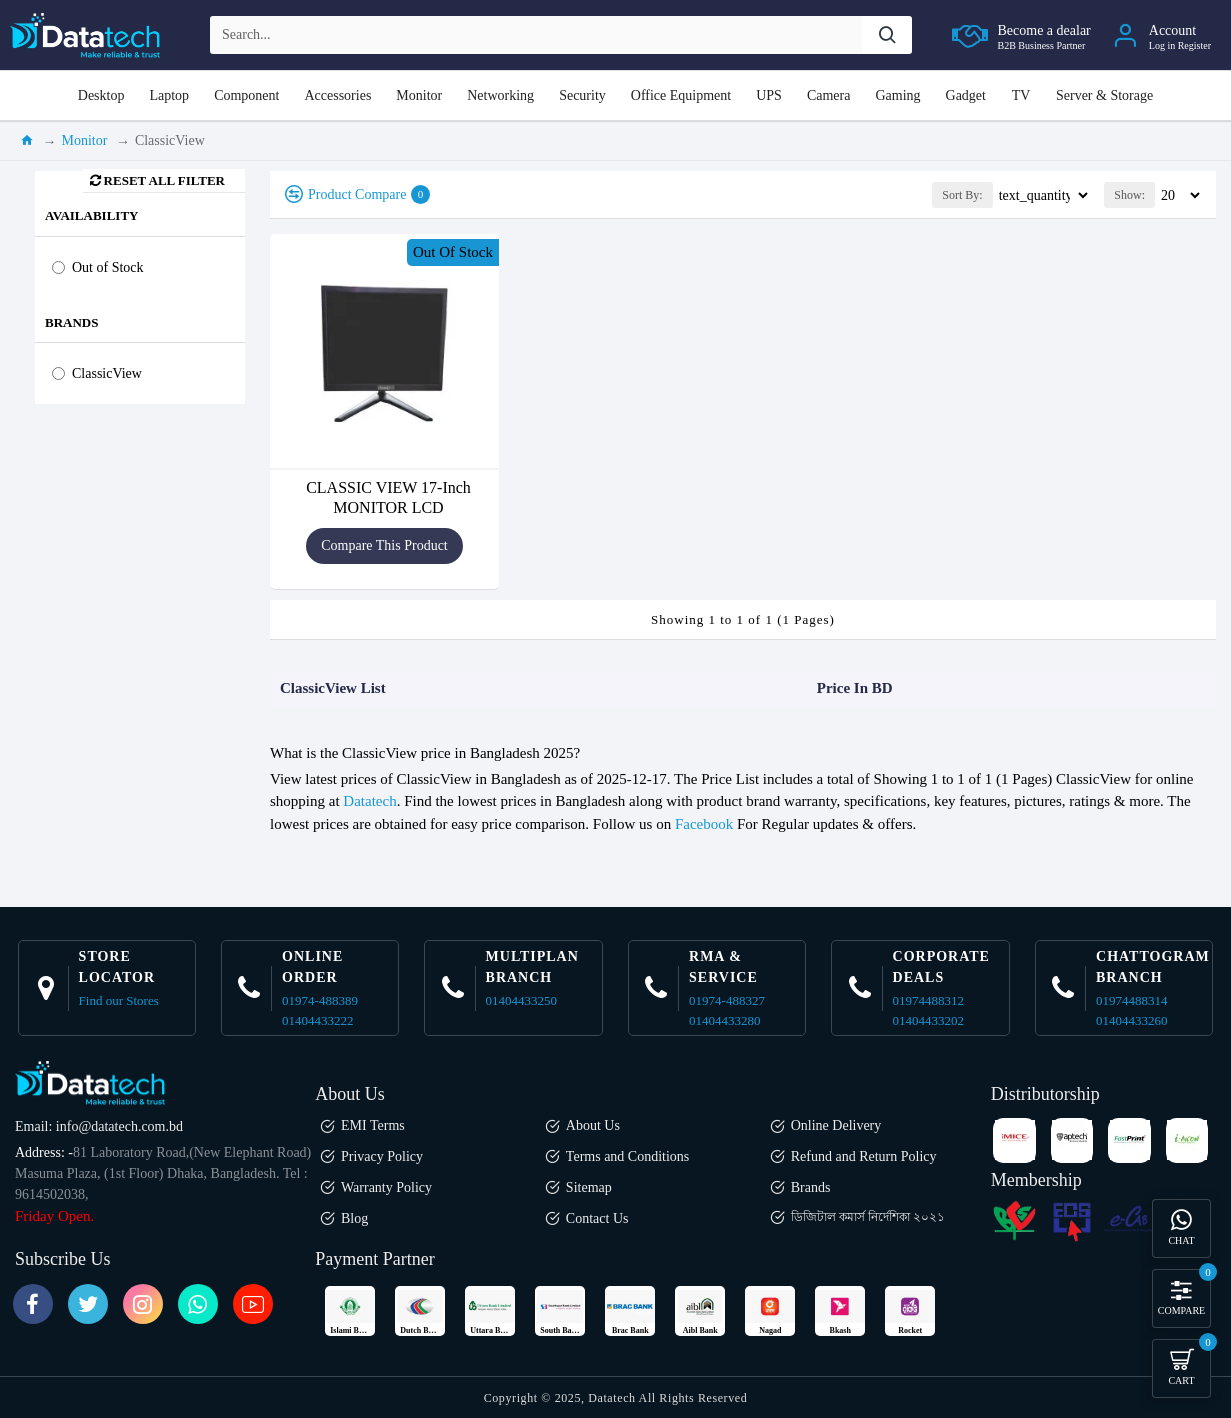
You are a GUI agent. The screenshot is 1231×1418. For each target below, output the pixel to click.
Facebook (704, 824)
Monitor (85, 140)
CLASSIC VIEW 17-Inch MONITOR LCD (388, 497)
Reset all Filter (164, 180)
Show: (1129, 195)
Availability (91, 215)
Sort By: (923, 195)
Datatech (369, 801)
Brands (71, 322)
